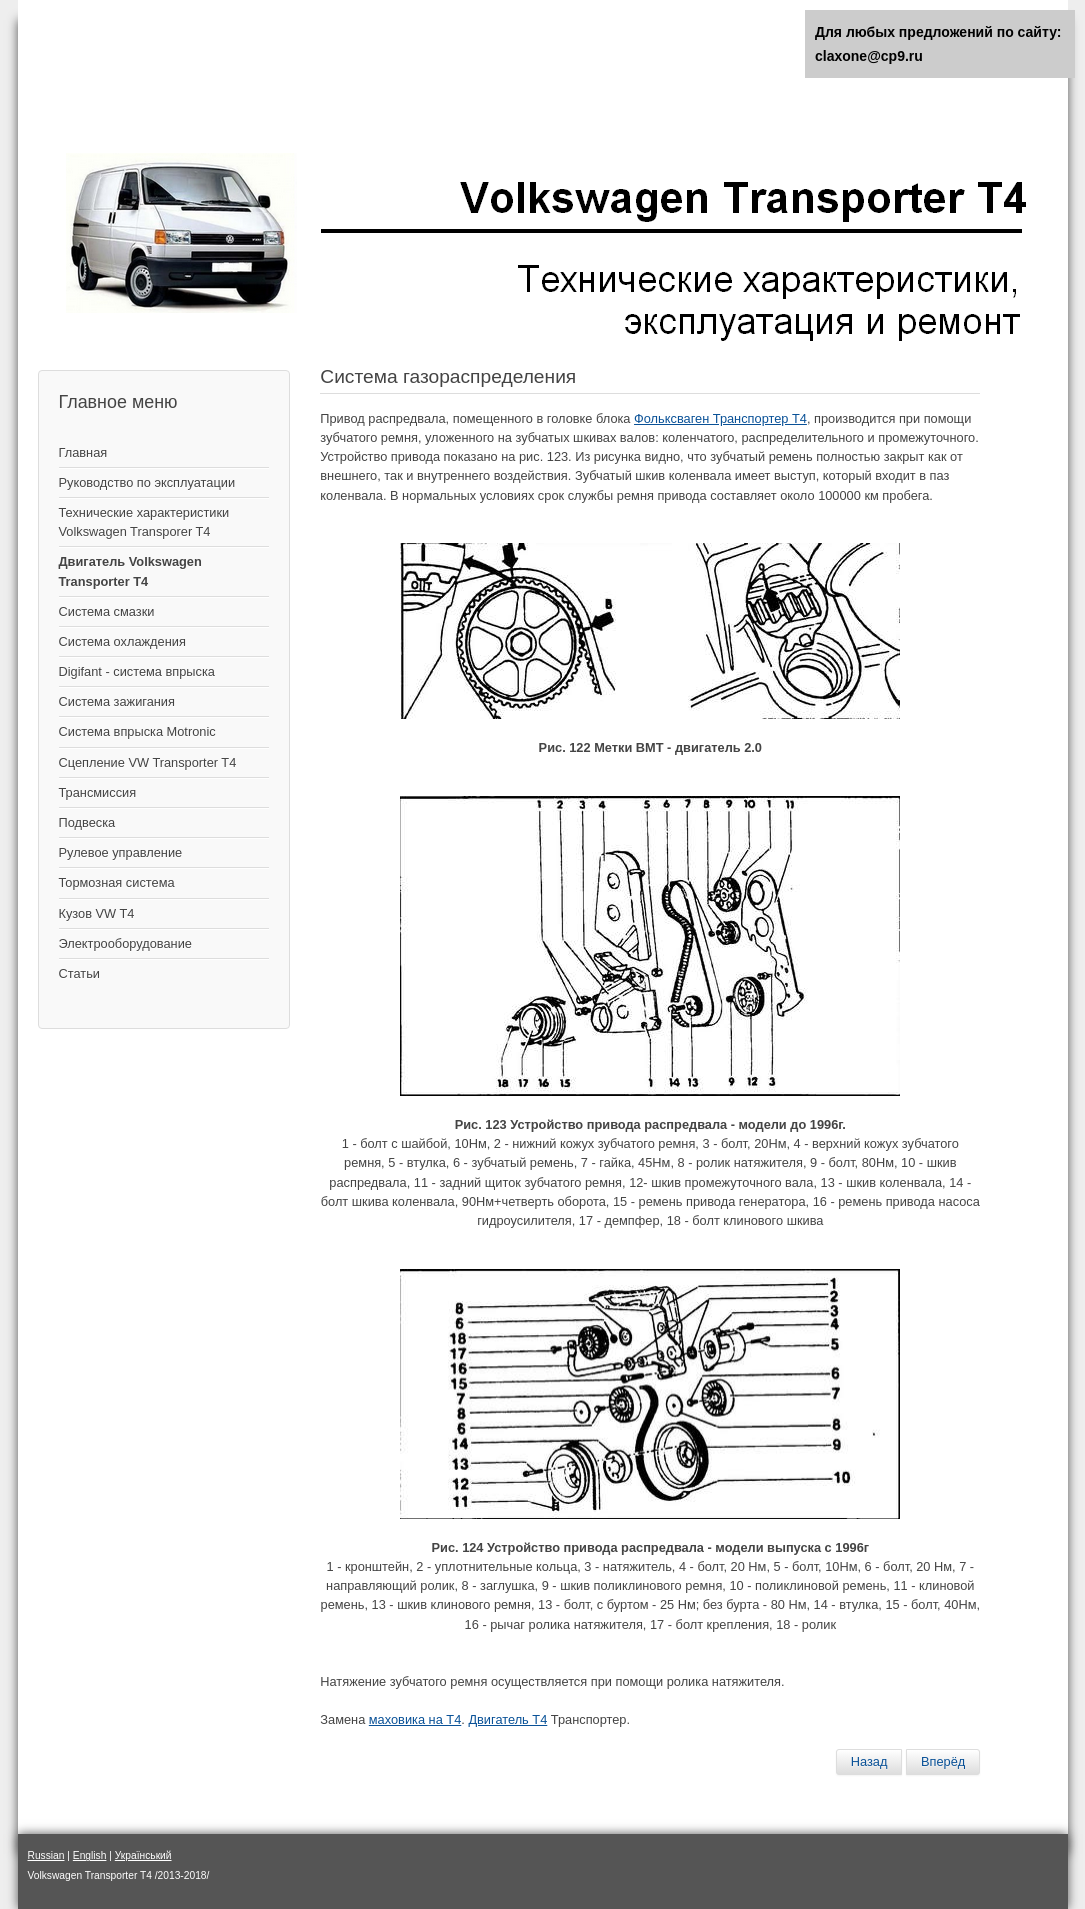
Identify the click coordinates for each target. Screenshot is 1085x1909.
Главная (83, 452)
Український (143, 1855)
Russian (46, 1855)
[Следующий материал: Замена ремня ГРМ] (943, 1762)
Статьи (79, 973)
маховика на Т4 (415, 1719)
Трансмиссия (98, 792)
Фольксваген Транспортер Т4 (720, 418)
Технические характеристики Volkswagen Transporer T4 (144, 522)
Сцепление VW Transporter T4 (148, 762)
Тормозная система (117, 882)
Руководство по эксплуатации (147, 482)
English (90, 1855)
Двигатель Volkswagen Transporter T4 (130, 571)
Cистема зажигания (117, 701)
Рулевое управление (121, 852)
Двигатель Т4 (507, 1719)
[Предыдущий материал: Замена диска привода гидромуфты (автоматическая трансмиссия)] (869, 1762)
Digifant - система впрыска (137, 671)
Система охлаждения (122, 641)
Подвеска (87, 822)
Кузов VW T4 (97, 913)
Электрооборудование (125, 943)
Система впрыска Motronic (137, 731)
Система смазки (107, 611)
